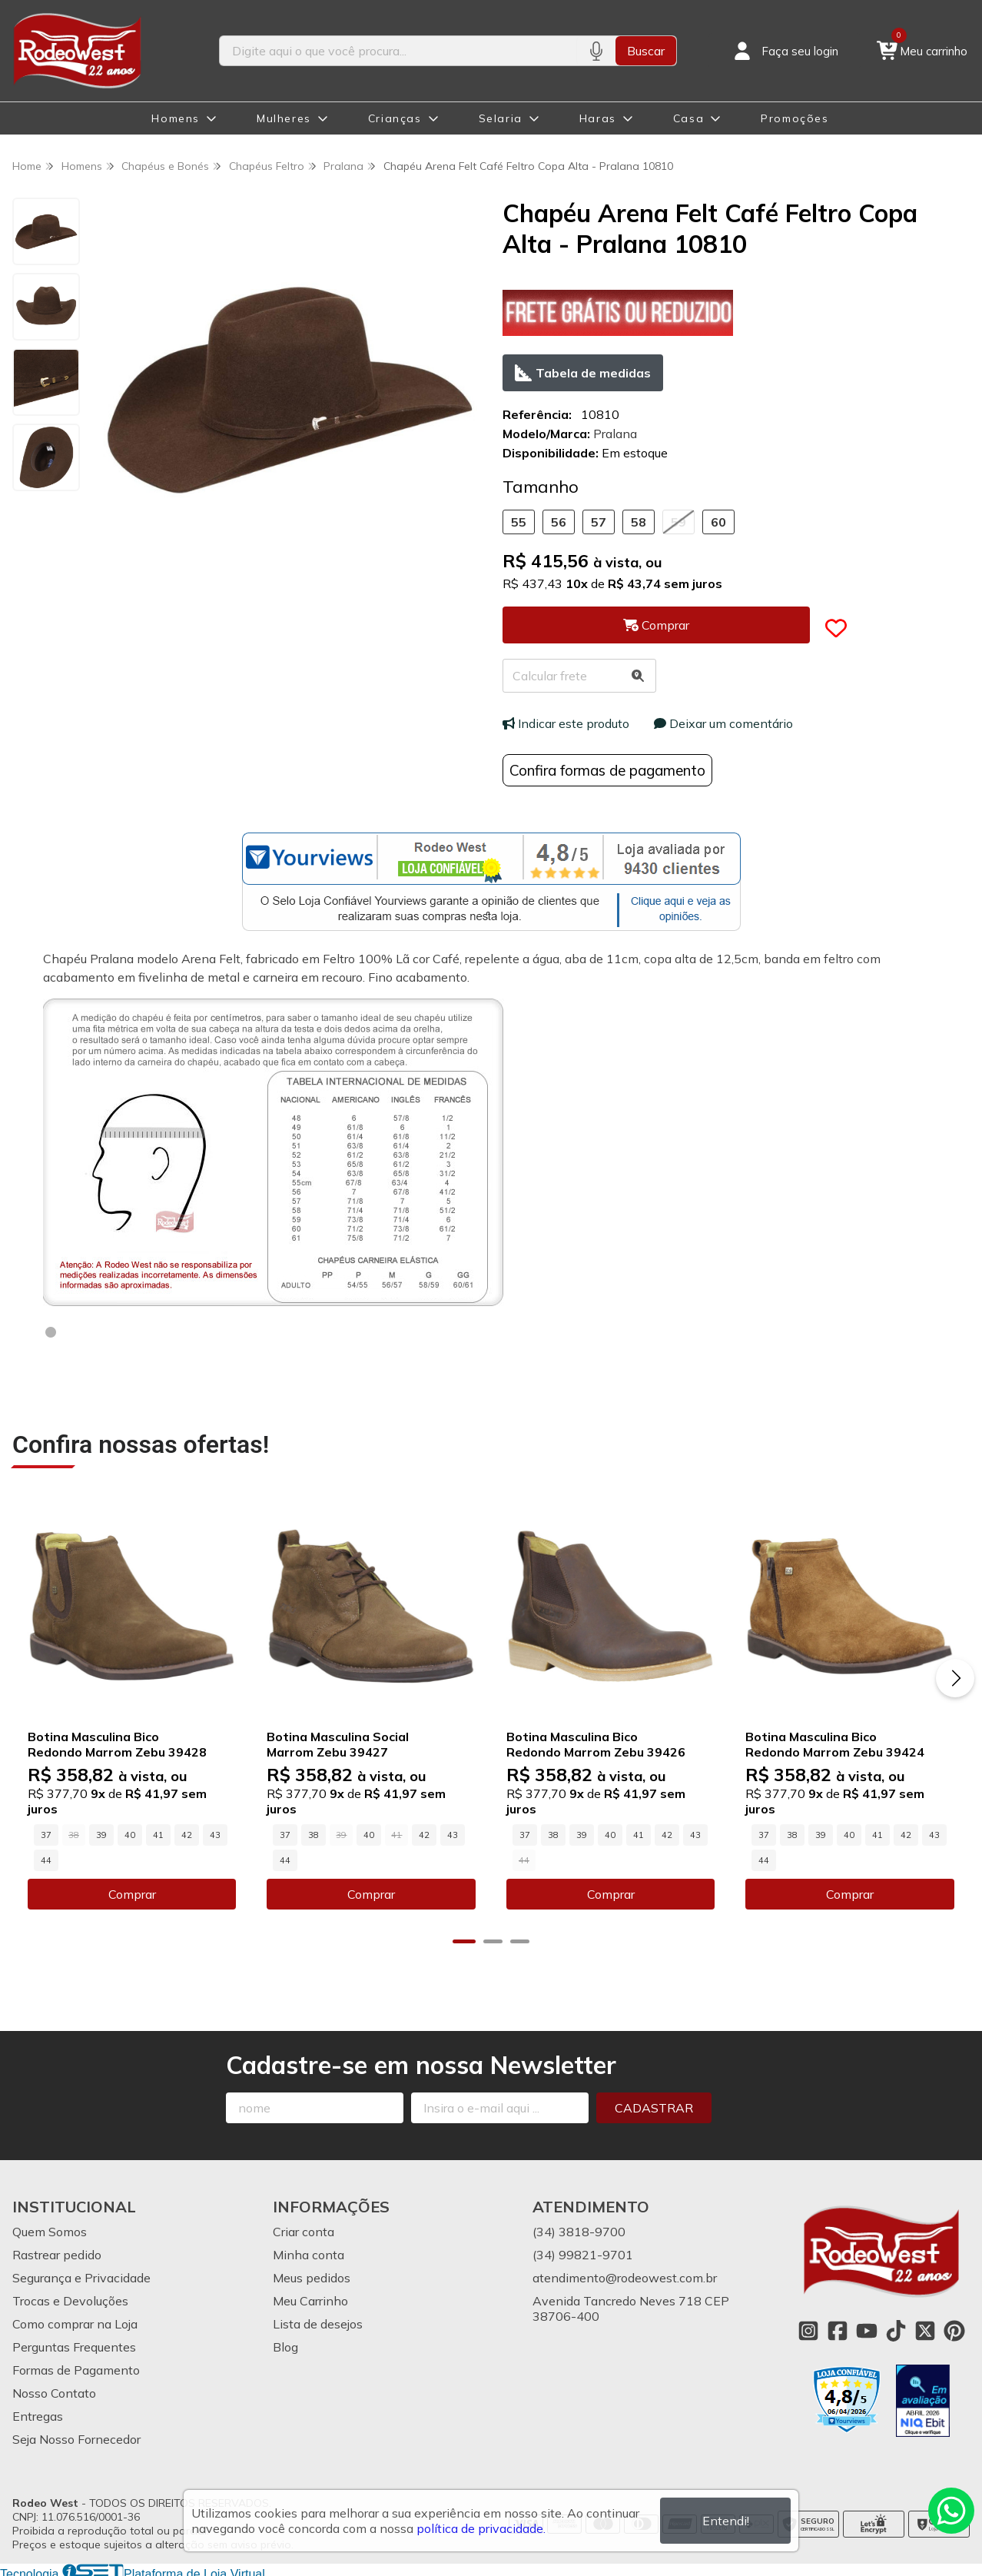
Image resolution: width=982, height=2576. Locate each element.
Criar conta (303, 2230)
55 (518, 522)
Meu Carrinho (310, 2299)
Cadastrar (654, 2106)
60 (718, 522)
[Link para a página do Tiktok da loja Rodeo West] (896, 2329)
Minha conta (308, 2253)
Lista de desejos (318, 2322)
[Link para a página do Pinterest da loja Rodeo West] (954, 2329)
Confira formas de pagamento (607, 770)
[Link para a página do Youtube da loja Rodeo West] (866, 2329)
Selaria (501, 118)
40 (129, 1833)
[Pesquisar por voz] (595, 50)
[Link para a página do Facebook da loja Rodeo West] (837, 2329)
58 (638, 522)
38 (312, 1833)
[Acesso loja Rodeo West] (784, 50)
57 (598, 522)
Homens (175, 118)
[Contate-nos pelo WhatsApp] (951, 2511)
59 (678, 522)
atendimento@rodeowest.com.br (624, 2276)
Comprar (131, 1892)
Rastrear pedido (56, 2253)
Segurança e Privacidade (81, 2276)
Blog (285, 2345)
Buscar (646, 50)
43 (215, 1833)
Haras (597, 118)
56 (558, 522)
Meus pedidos (311, 2276)
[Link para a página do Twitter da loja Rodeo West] (925, 2329)
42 (186, 1833)
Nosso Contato (54, 2391)
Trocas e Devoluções (70, 2299)
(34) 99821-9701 (582, 2253)
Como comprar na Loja (75, 2322)
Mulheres (284, 118)
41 (158, 1833)
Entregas (37, 2414)
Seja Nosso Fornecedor (76, 2437)
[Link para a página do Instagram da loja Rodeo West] (808, 2329)
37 (46, 1833)
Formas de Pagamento (76, 2368)
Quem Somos (49, 2230)
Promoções (794, 118)
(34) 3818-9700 (578, 2230)
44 (46, 1858)
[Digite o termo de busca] (398, 50)
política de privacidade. (481, 2528)
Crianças (395, 118)
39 (101, 1833)
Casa (688, 118)
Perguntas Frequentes (74, 2345)
